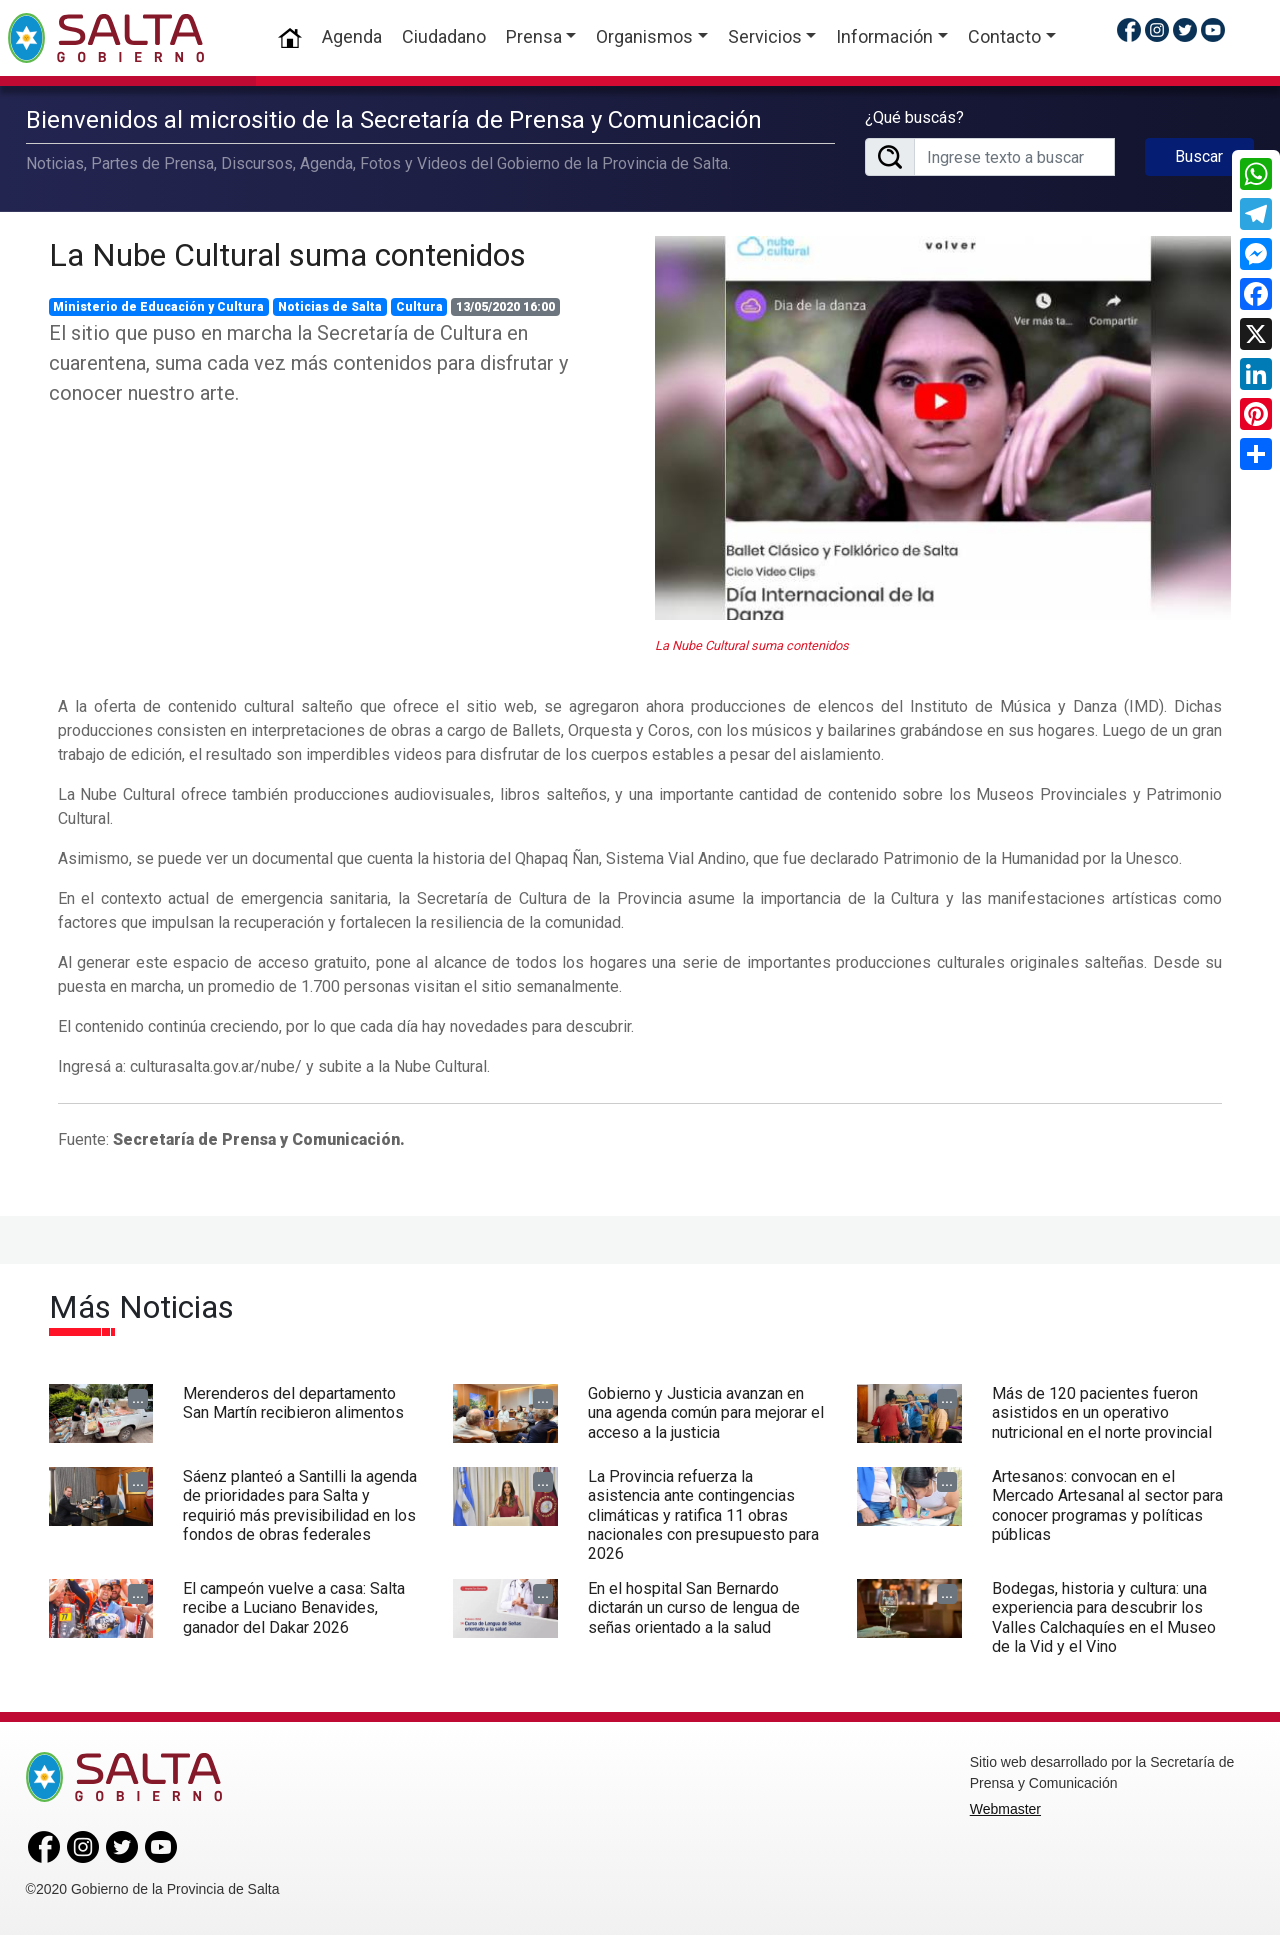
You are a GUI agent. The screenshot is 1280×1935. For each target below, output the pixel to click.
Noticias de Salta (330, 307)
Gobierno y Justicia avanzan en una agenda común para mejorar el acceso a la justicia (706, 1412)
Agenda (352, 36)
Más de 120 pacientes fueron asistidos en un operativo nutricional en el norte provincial (1102, 1412)
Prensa (534, 36)
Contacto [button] (1004, 36)
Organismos (644, 36)
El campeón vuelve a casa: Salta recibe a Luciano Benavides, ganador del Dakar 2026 (294, 1607)
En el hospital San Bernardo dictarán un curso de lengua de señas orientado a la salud (694, 1607)
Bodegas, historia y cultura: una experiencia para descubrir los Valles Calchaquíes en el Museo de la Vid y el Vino (1104, 1617)
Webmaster (1005, 1809)
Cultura (419, 307)
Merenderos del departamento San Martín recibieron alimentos (293, 1403)
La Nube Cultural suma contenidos (287, 255)
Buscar (1199, 156)
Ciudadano (444, 36)
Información (884, 36)
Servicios (765, 36)
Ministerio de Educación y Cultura (158, 307)
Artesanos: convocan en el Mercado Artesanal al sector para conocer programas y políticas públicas (1107, 1505)
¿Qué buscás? (914, 117)
